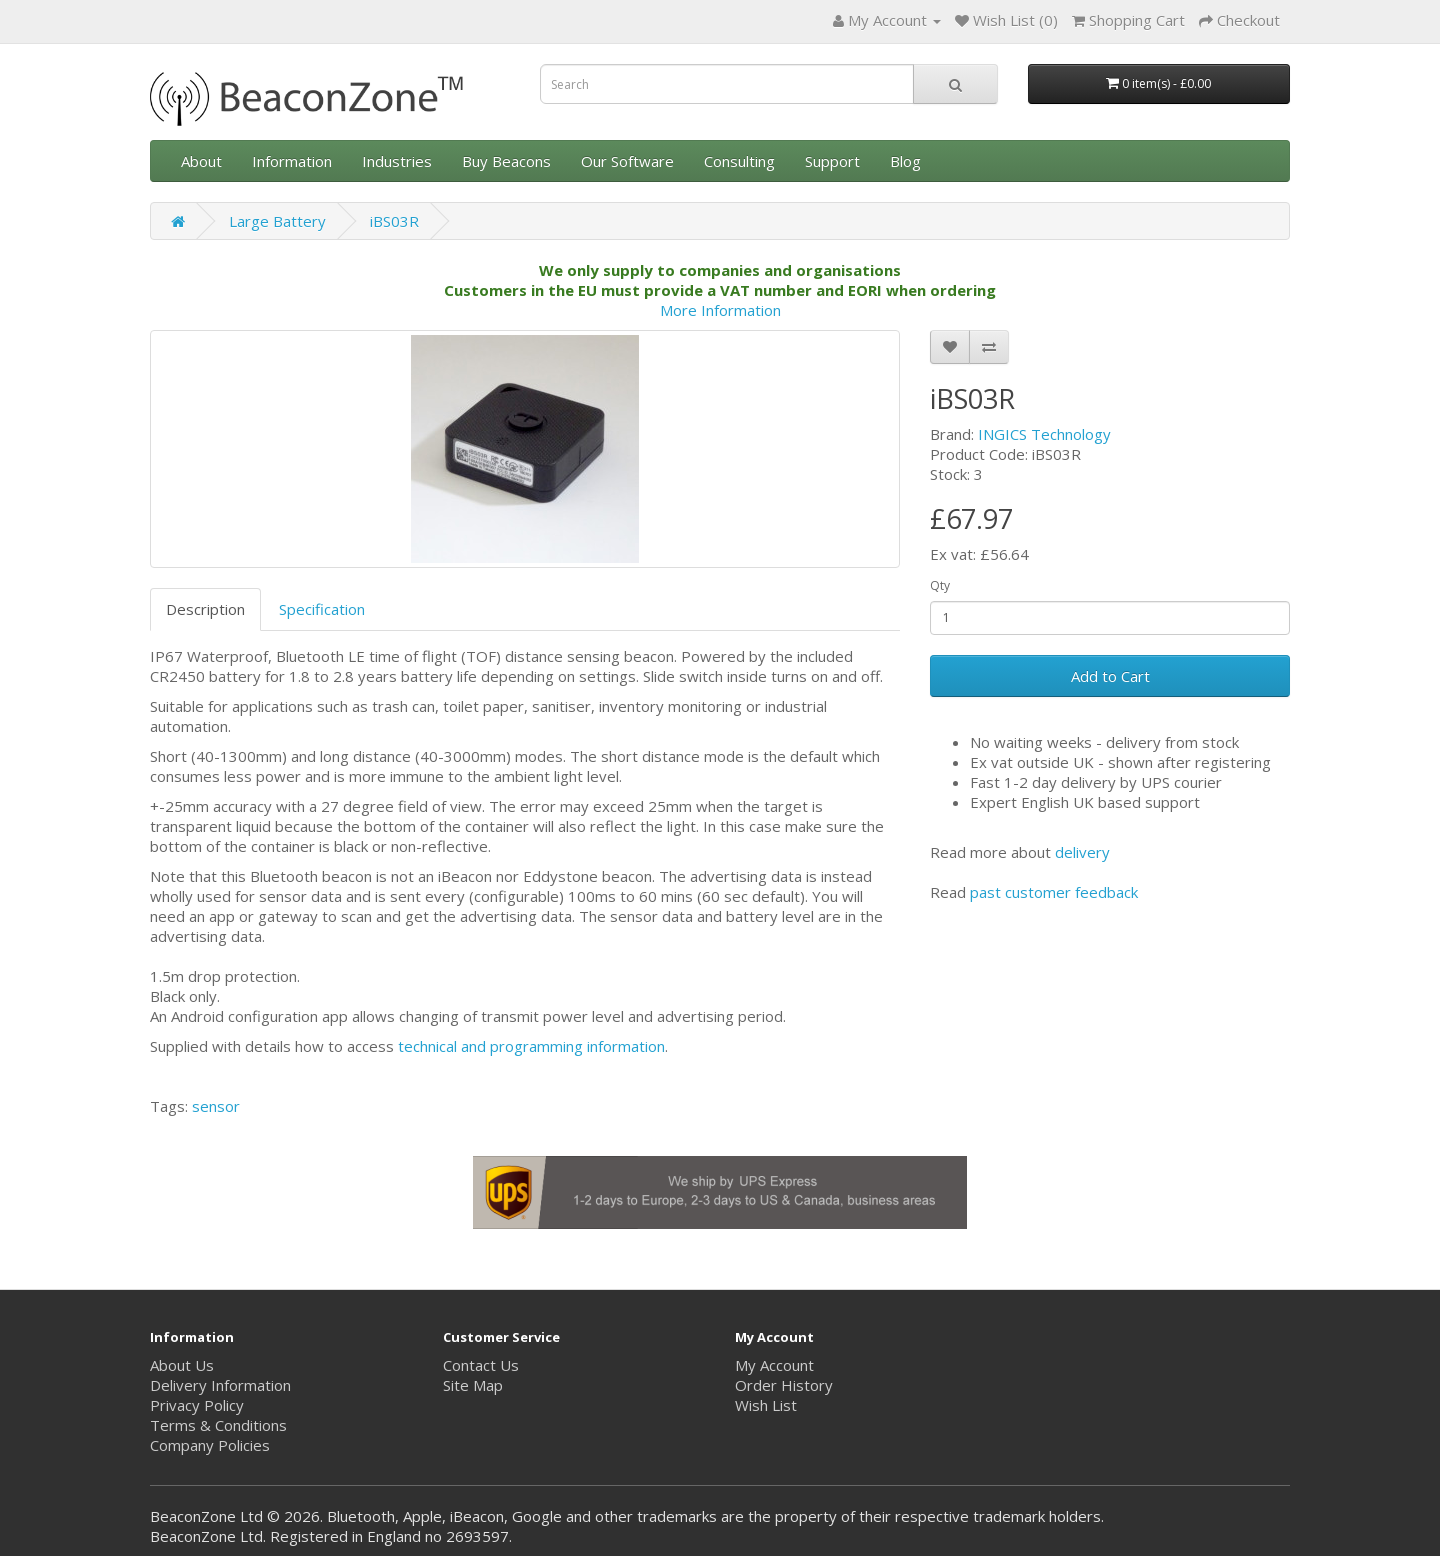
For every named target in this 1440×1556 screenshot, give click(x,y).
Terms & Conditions (218, 1425)
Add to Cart (1110, 676)
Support (832, 161)
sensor (216, 1106)
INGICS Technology (1044, 434)
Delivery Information (220, 1385)
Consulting (739, 161)
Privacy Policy (197, 1405)
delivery (1082, 852)
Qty (940, 585)
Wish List (766, 1405)
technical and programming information (531, 1046)
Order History (784, 1385)
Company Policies (210, 1445)
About (201, 161)
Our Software (627, 161)
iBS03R (394, 221)
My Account (774, 1365)
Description (205, 609)
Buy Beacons (506, 161)
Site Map (473, 1385)
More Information (720, 310)
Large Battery (277, 221)
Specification (322, 609)
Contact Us (481, 1365)
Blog (905, 161)
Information (292, 161)
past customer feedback (1054, 892)
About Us (182, 1365)
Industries (397, 161)
